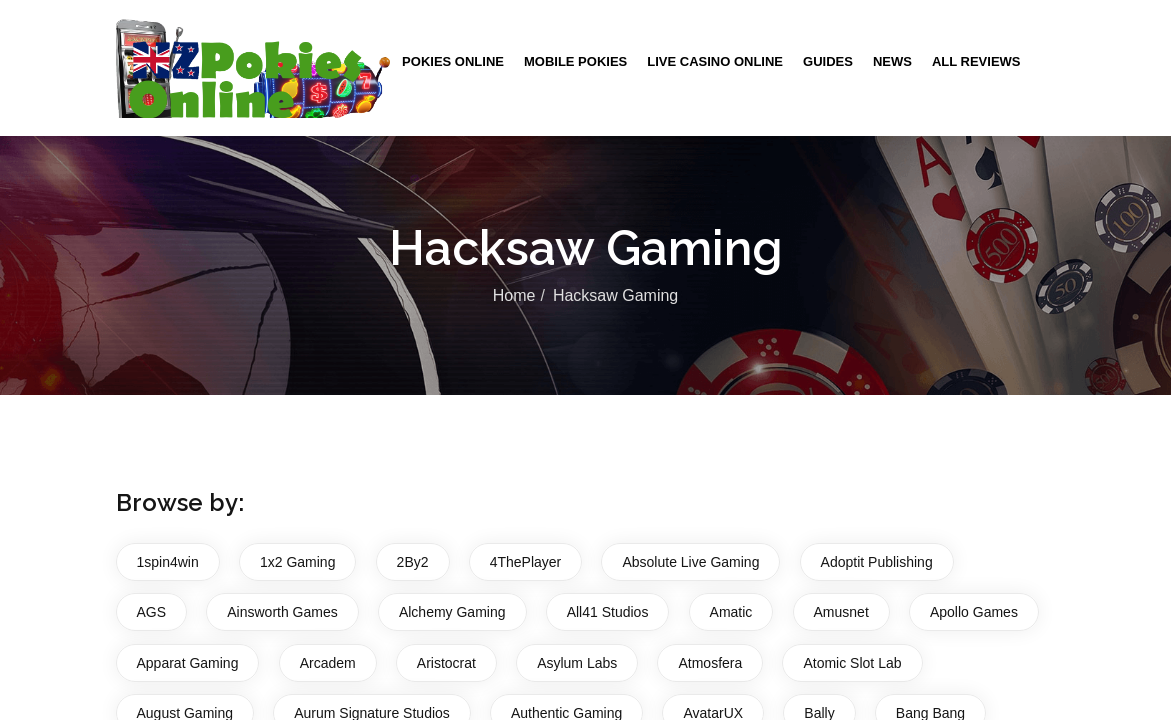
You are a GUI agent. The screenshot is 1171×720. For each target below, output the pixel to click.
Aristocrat (446, 663)
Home (514, 296)
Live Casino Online (715, 61)
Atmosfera (710, 663)
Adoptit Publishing (877, 562)
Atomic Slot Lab (852, 663)
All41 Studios (608, 613)
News (892, 61)
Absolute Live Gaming (690, 562)
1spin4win (168, 562)
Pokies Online (453, 61)
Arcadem (328, 663)
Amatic (731, 613)
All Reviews (976, 61)
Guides (828, 61)
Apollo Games (974, 613)
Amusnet (841, 613)
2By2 (413, 562)
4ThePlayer (526, 562)
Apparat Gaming (188, 663)
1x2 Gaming (297, 562)
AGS (152, 613)
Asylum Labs (577, 663)
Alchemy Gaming (452, 613)
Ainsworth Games (282, 613)
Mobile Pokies (575, 61)
